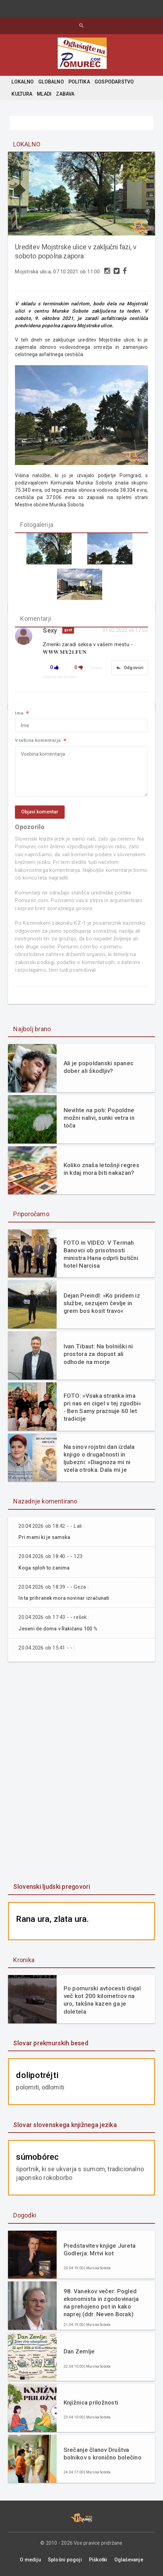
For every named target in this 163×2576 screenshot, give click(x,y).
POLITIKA (79, 82)
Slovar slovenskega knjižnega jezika (64, 2124)
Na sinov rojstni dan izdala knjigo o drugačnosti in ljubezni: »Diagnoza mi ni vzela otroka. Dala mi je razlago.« (99, 1458)
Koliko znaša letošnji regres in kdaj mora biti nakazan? (101, 1169)
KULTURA (21, 94)
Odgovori (130, 668)
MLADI (44, 94)
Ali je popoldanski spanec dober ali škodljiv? (98, 1067)
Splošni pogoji (65, 2559)
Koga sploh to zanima (44, 1568)
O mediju (30, 2559)
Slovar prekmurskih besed (50, 2043)
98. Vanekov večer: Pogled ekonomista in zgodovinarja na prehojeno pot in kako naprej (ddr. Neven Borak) (101, 2303)
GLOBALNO (51, 82)
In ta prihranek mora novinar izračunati (63, 1598)
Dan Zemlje (79, 2351)
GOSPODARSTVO (114, 82)
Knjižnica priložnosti (91, 2402)
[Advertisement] (82, 1773)
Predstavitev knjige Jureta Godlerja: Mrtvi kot (100, 2249)
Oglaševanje (128, 2559)
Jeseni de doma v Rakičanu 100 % (57, 1628)
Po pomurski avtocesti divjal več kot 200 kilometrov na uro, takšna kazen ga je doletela (102, 2000)
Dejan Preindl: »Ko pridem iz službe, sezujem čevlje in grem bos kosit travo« (102, 1303)
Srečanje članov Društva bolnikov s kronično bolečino (102, 2453)
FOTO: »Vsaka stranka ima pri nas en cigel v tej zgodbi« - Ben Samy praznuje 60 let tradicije (102, 1407)
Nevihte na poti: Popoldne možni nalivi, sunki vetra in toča (99, 1118)
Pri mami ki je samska (44, 1537)
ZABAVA (65, 94)
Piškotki (98, 2559)
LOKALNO (22, 82)
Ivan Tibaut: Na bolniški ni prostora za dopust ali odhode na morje (98, 1354)
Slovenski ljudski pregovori (51, 1886)
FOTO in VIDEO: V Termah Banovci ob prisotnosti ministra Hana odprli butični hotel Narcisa (101, 1254)
